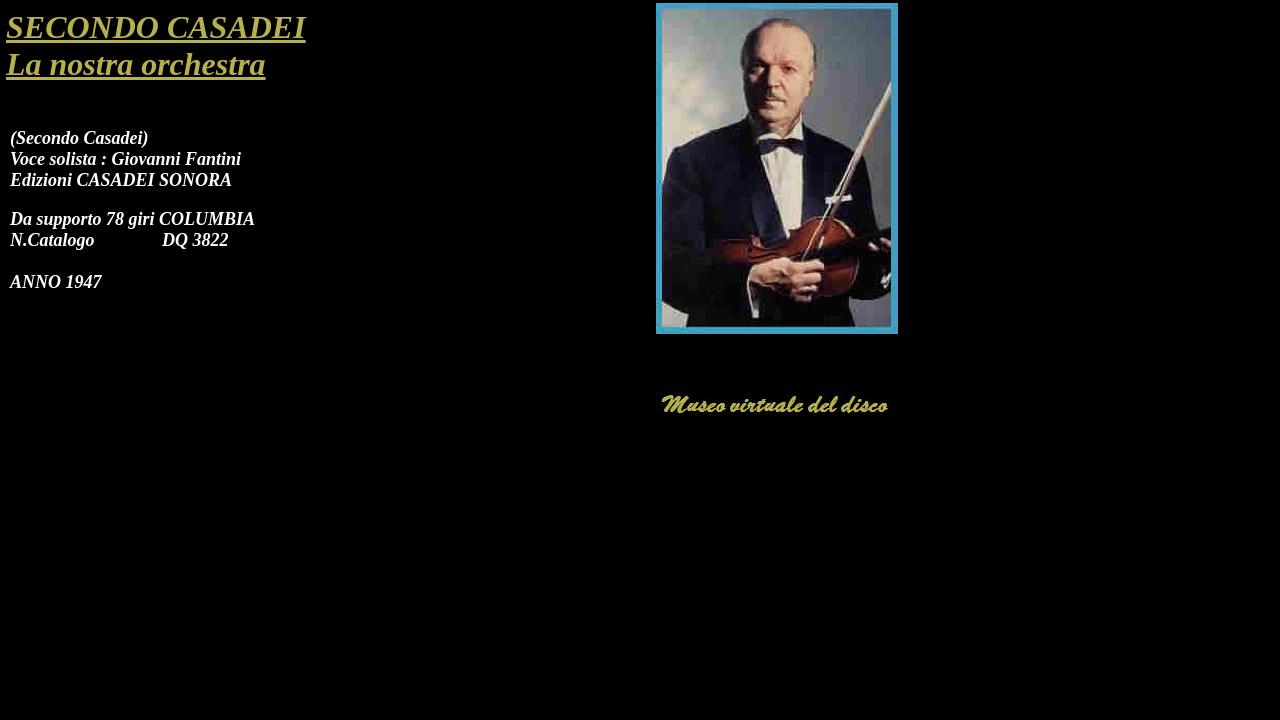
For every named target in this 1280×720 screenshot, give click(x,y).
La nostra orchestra (136, 64)
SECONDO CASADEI (156, 27)
